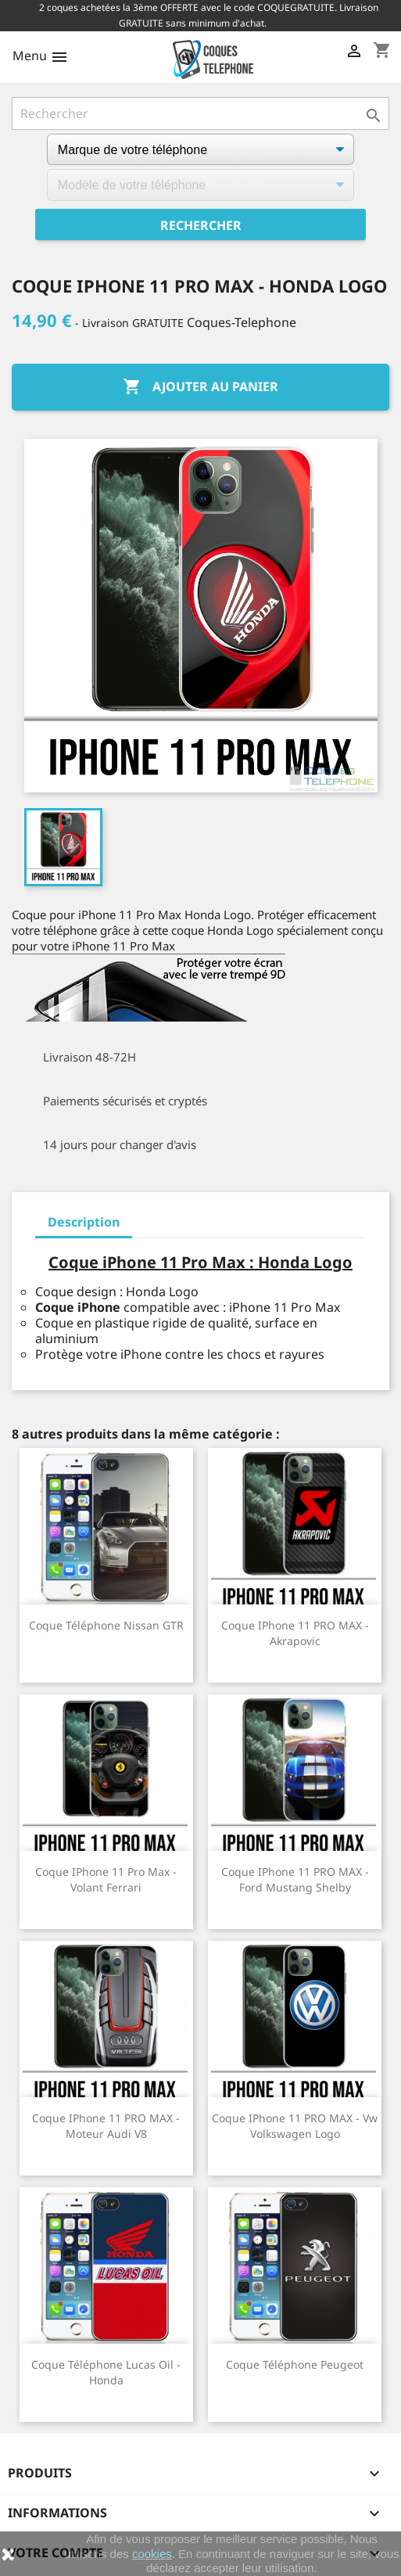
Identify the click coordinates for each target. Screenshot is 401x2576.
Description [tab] (84, 1222)
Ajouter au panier (200, 387)
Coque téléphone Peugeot (294, 2364)
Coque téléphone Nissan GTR (106, 1625)
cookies (152, 2553)
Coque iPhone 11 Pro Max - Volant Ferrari (106, 1879)
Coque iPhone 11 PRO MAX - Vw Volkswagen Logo (295, 2126)
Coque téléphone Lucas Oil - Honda (106, 2372)
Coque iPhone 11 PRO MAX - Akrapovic (295, 1633)
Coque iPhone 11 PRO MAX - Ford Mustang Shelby (295, 1879)
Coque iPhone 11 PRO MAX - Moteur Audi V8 (106, 2126)
